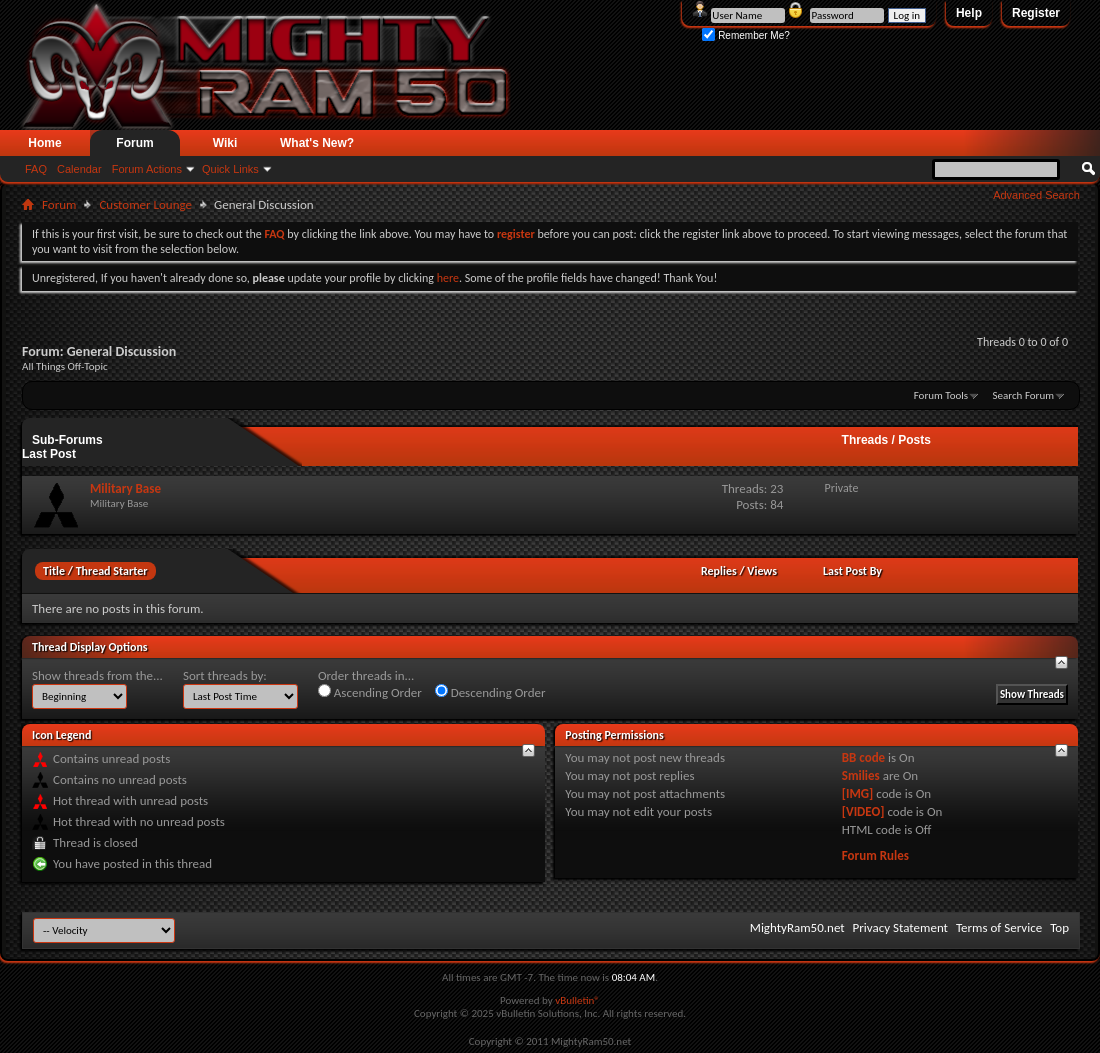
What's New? (317, 143)
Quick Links (230, 169)
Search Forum (1024, 395)
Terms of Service (999, 927)
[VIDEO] (863, 811)
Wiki (225, 143)
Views (762, 571)
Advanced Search (1036, 195)
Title (54, 571)
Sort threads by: (225, 675)
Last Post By (852, 571)
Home (44, 143)
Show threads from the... (97, 675)
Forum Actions (147, 169)
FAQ (36, 169)
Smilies (861, 775)
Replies (719, 571)
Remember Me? (745, 35)
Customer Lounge (145, 204)
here (448, 278)
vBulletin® (577, 1000)
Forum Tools (941, 395)
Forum (134, 143)
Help (969, 13)
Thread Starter (112, 571)
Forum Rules (875, 855)
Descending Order (490, 692)
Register (1036, 13)
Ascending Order (370, 692)
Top (1059, 927)
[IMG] (858, 793)
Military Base (125, 488)
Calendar (79, 169)
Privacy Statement (900, 927)
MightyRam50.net (797, 927)
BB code (863, 757)
